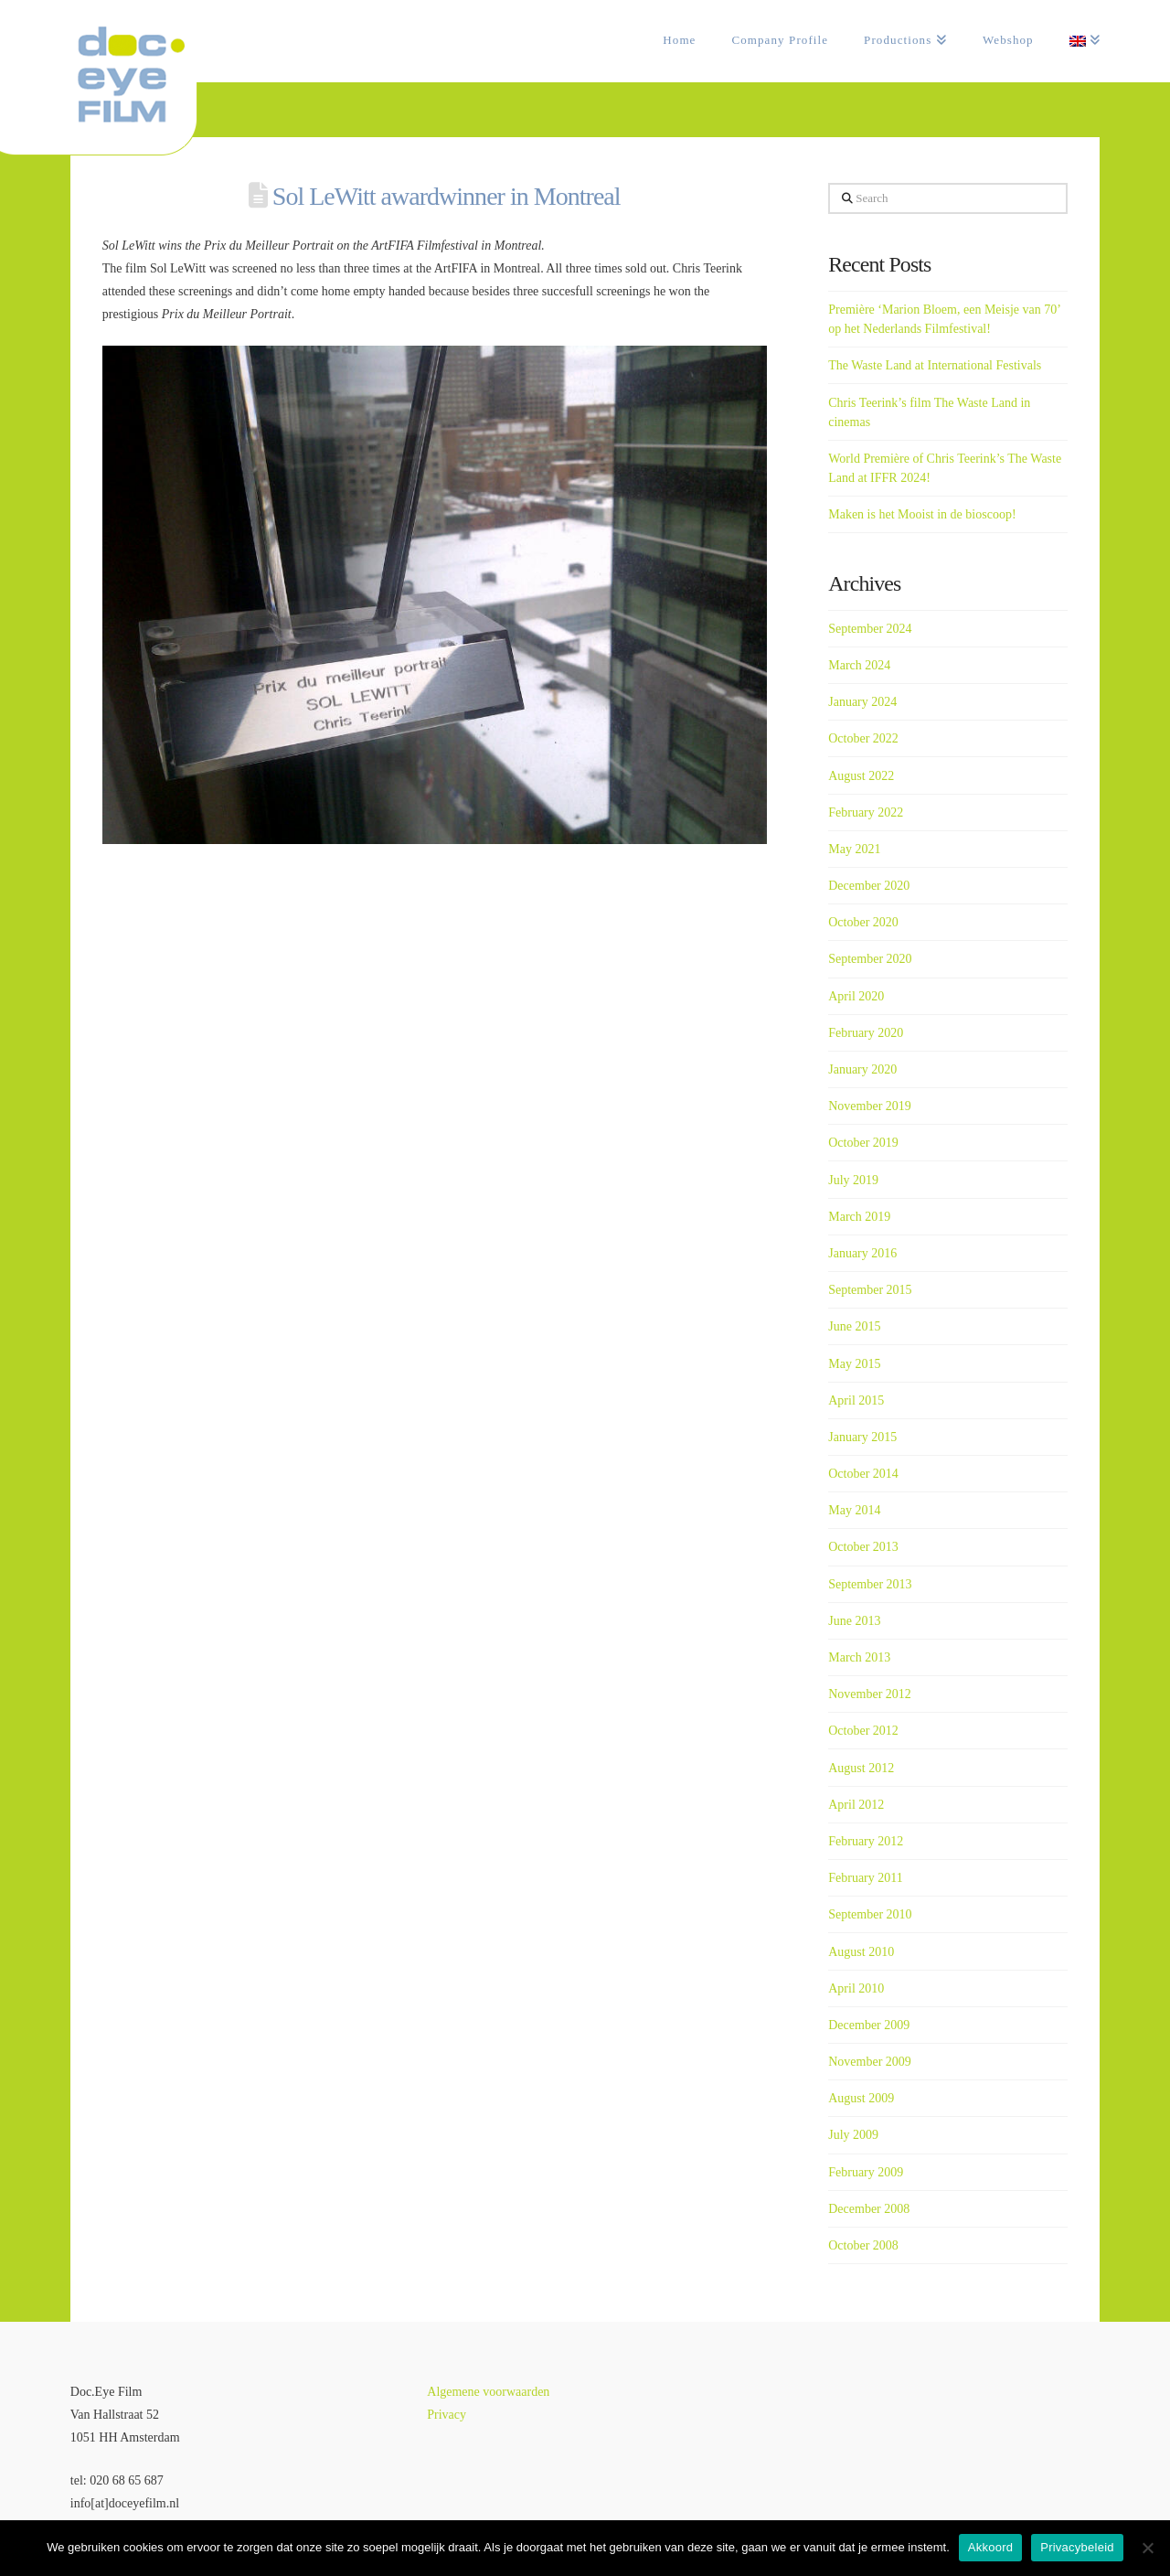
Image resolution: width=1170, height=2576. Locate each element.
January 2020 (862, 1069)
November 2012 (869, 1694)
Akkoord (990, 2547)
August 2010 (861, 1952)
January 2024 (862, 702)
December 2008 (868, 2209)
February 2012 (865, 1841)
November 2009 (869, 2061)
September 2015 (869, 1290)
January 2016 (862, 1253)
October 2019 (863, 1142)
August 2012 (861, 1768)
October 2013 (863, 1547)
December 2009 (868, 2025)
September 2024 (869, 629)
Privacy (446, 2414)
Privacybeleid (1077, 2547)
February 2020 (865, 1033)
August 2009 (861, 2098)
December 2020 (868, 886)
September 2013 (869, 1584)
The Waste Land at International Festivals (934, 365)
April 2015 (856, 1400)
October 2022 (863, 738)
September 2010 (869, 1914)
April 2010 (856, 1988)
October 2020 (863, 922)
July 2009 (853, 2135)
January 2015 (862, 1437)
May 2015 (854, 1364)
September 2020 (869, 959)
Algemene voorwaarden (488, 2392)
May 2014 (854, 1510)
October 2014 (863, 1473)
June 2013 (854, 1621)
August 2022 (861, 776)
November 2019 (869, 1106)
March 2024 (859, 665)
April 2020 (856, 996)
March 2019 (859, 1217)
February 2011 (865, 1878)
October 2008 (863, 2245)
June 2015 (854, 1326)
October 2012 (863, 1730)
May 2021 (854, 849)
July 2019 (853, 1180)
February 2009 (865, 2172)
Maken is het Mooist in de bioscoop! (922, 514)
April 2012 (856, 1805)
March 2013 (859, 1657)
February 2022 (865, 812)
